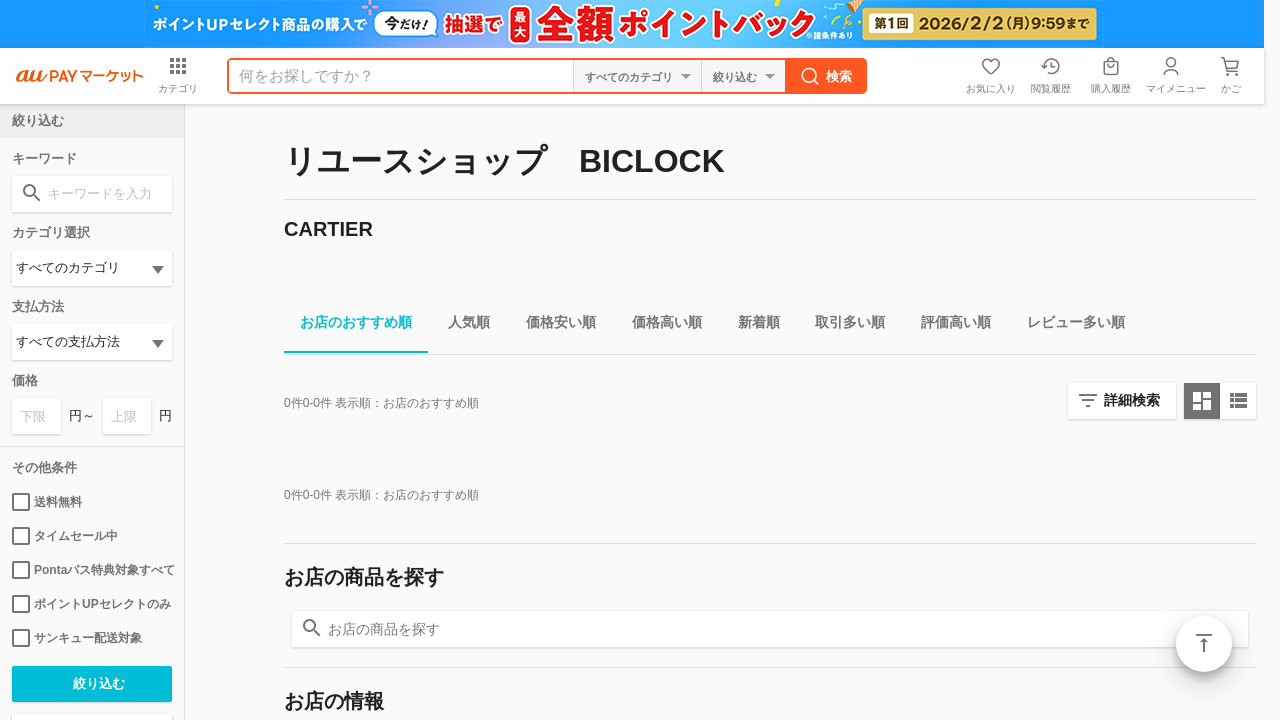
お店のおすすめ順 (348, 325)
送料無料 (47, 502)
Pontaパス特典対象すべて (92, 570)
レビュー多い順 (1068, 325)
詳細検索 (1132, 400)
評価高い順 (948, 325)
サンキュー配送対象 (77, 638)
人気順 (461, 325)
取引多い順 (842, 325)
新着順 (751, 325)
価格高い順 (659, 325)
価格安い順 (553, 325)
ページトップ (1204, 644)
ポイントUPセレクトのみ (91, 604)
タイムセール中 (65, 536)
